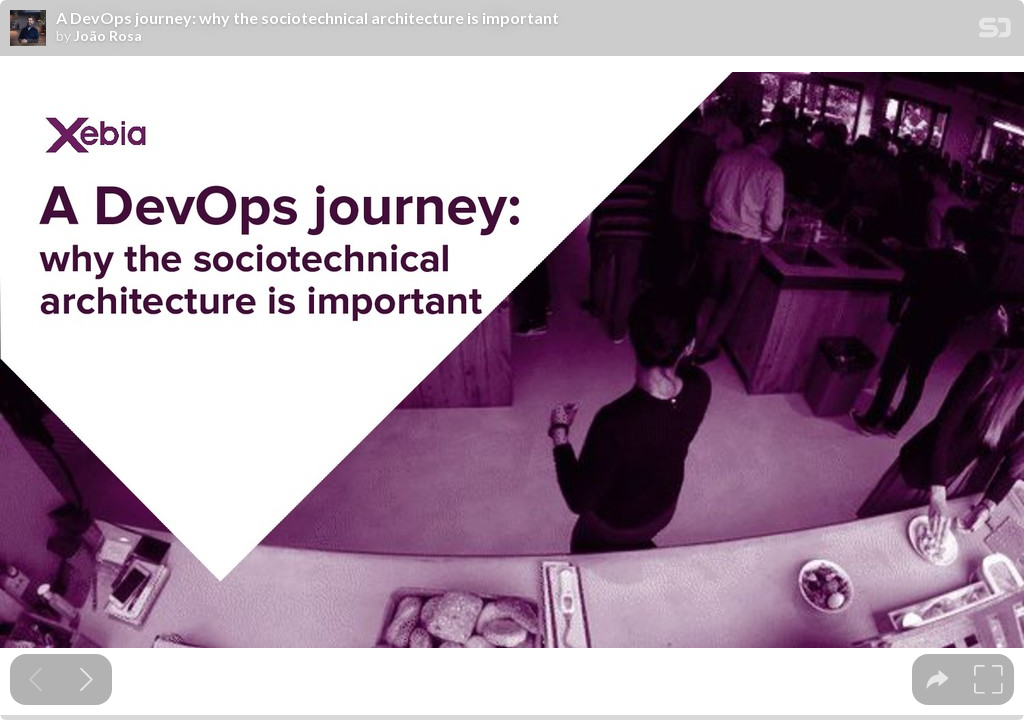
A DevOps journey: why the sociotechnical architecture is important (307, 18)
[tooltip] (937, 679)
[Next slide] (86, 679)
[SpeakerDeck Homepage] (995, 31)
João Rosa (108, 36)
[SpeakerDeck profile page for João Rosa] (28, 29)
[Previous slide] (35, 679)
